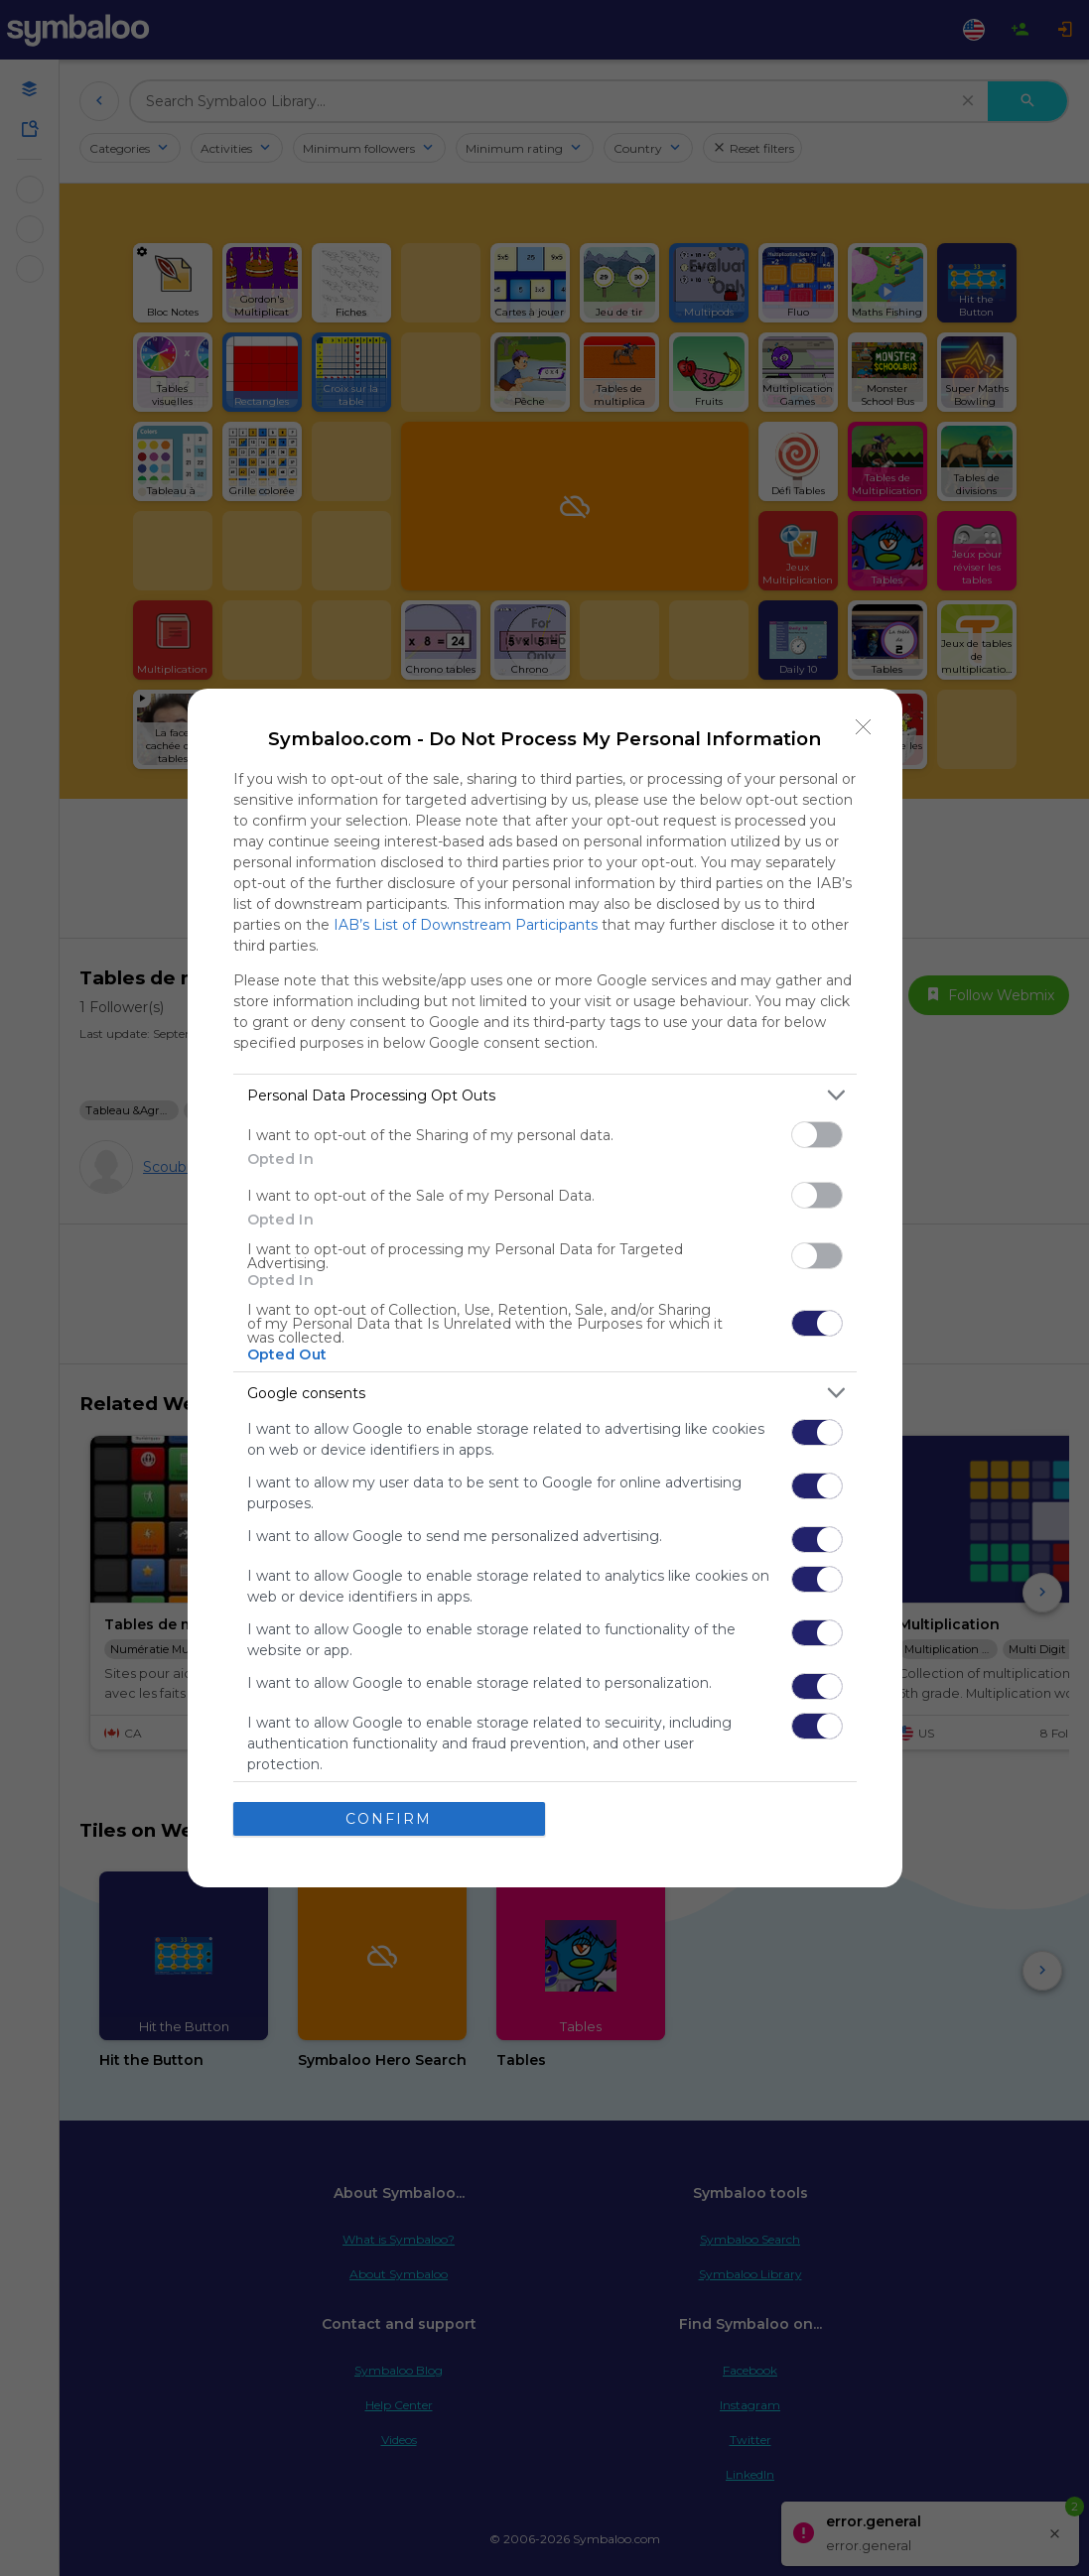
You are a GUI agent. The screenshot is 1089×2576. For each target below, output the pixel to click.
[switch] (817, 1134)
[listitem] (545, 1095)
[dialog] (545, 1288)
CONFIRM (388, 1819)
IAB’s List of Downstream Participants (466, 925)
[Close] (864, 727)
